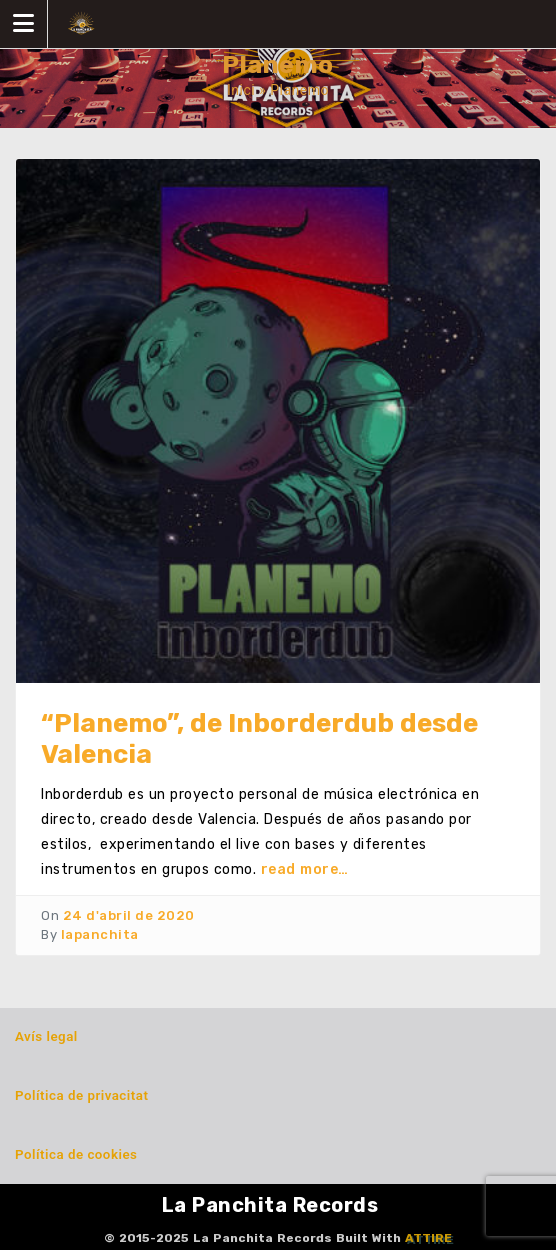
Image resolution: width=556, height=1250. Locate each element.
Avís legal (46, 1036)
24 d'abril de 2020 (129, 915)
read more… (305, 869)
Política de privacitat (81, 1095)
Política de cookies (76, 1154)
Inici (241, 90)
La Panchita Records (270, 1205)
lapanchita (100, 934)
